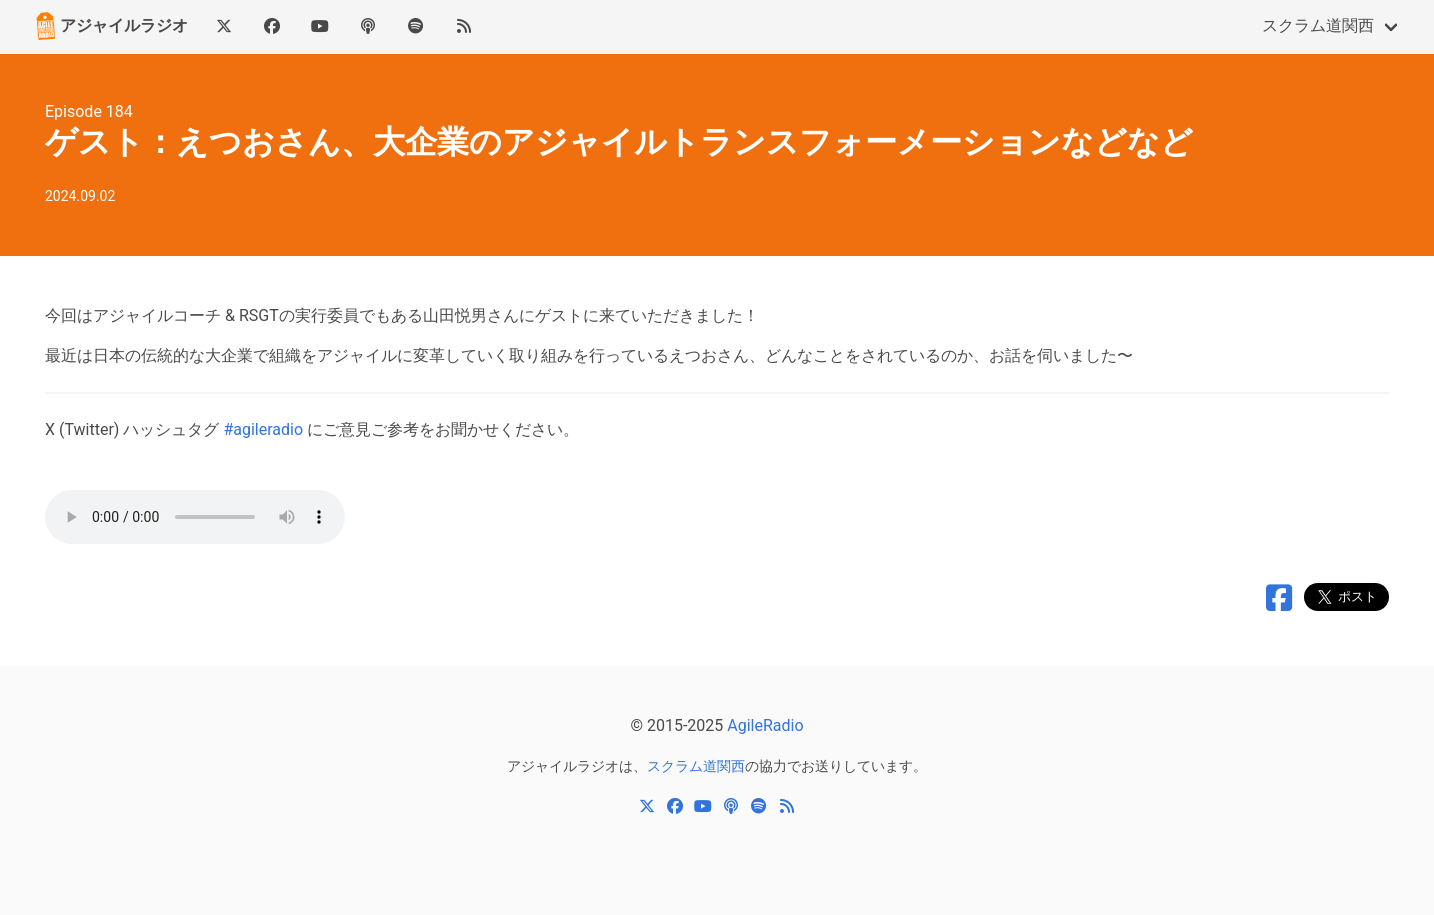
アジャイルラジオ (110, 26)
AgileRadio (765, 725)
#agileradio (263, 429)
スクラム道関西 (1318, 25)
